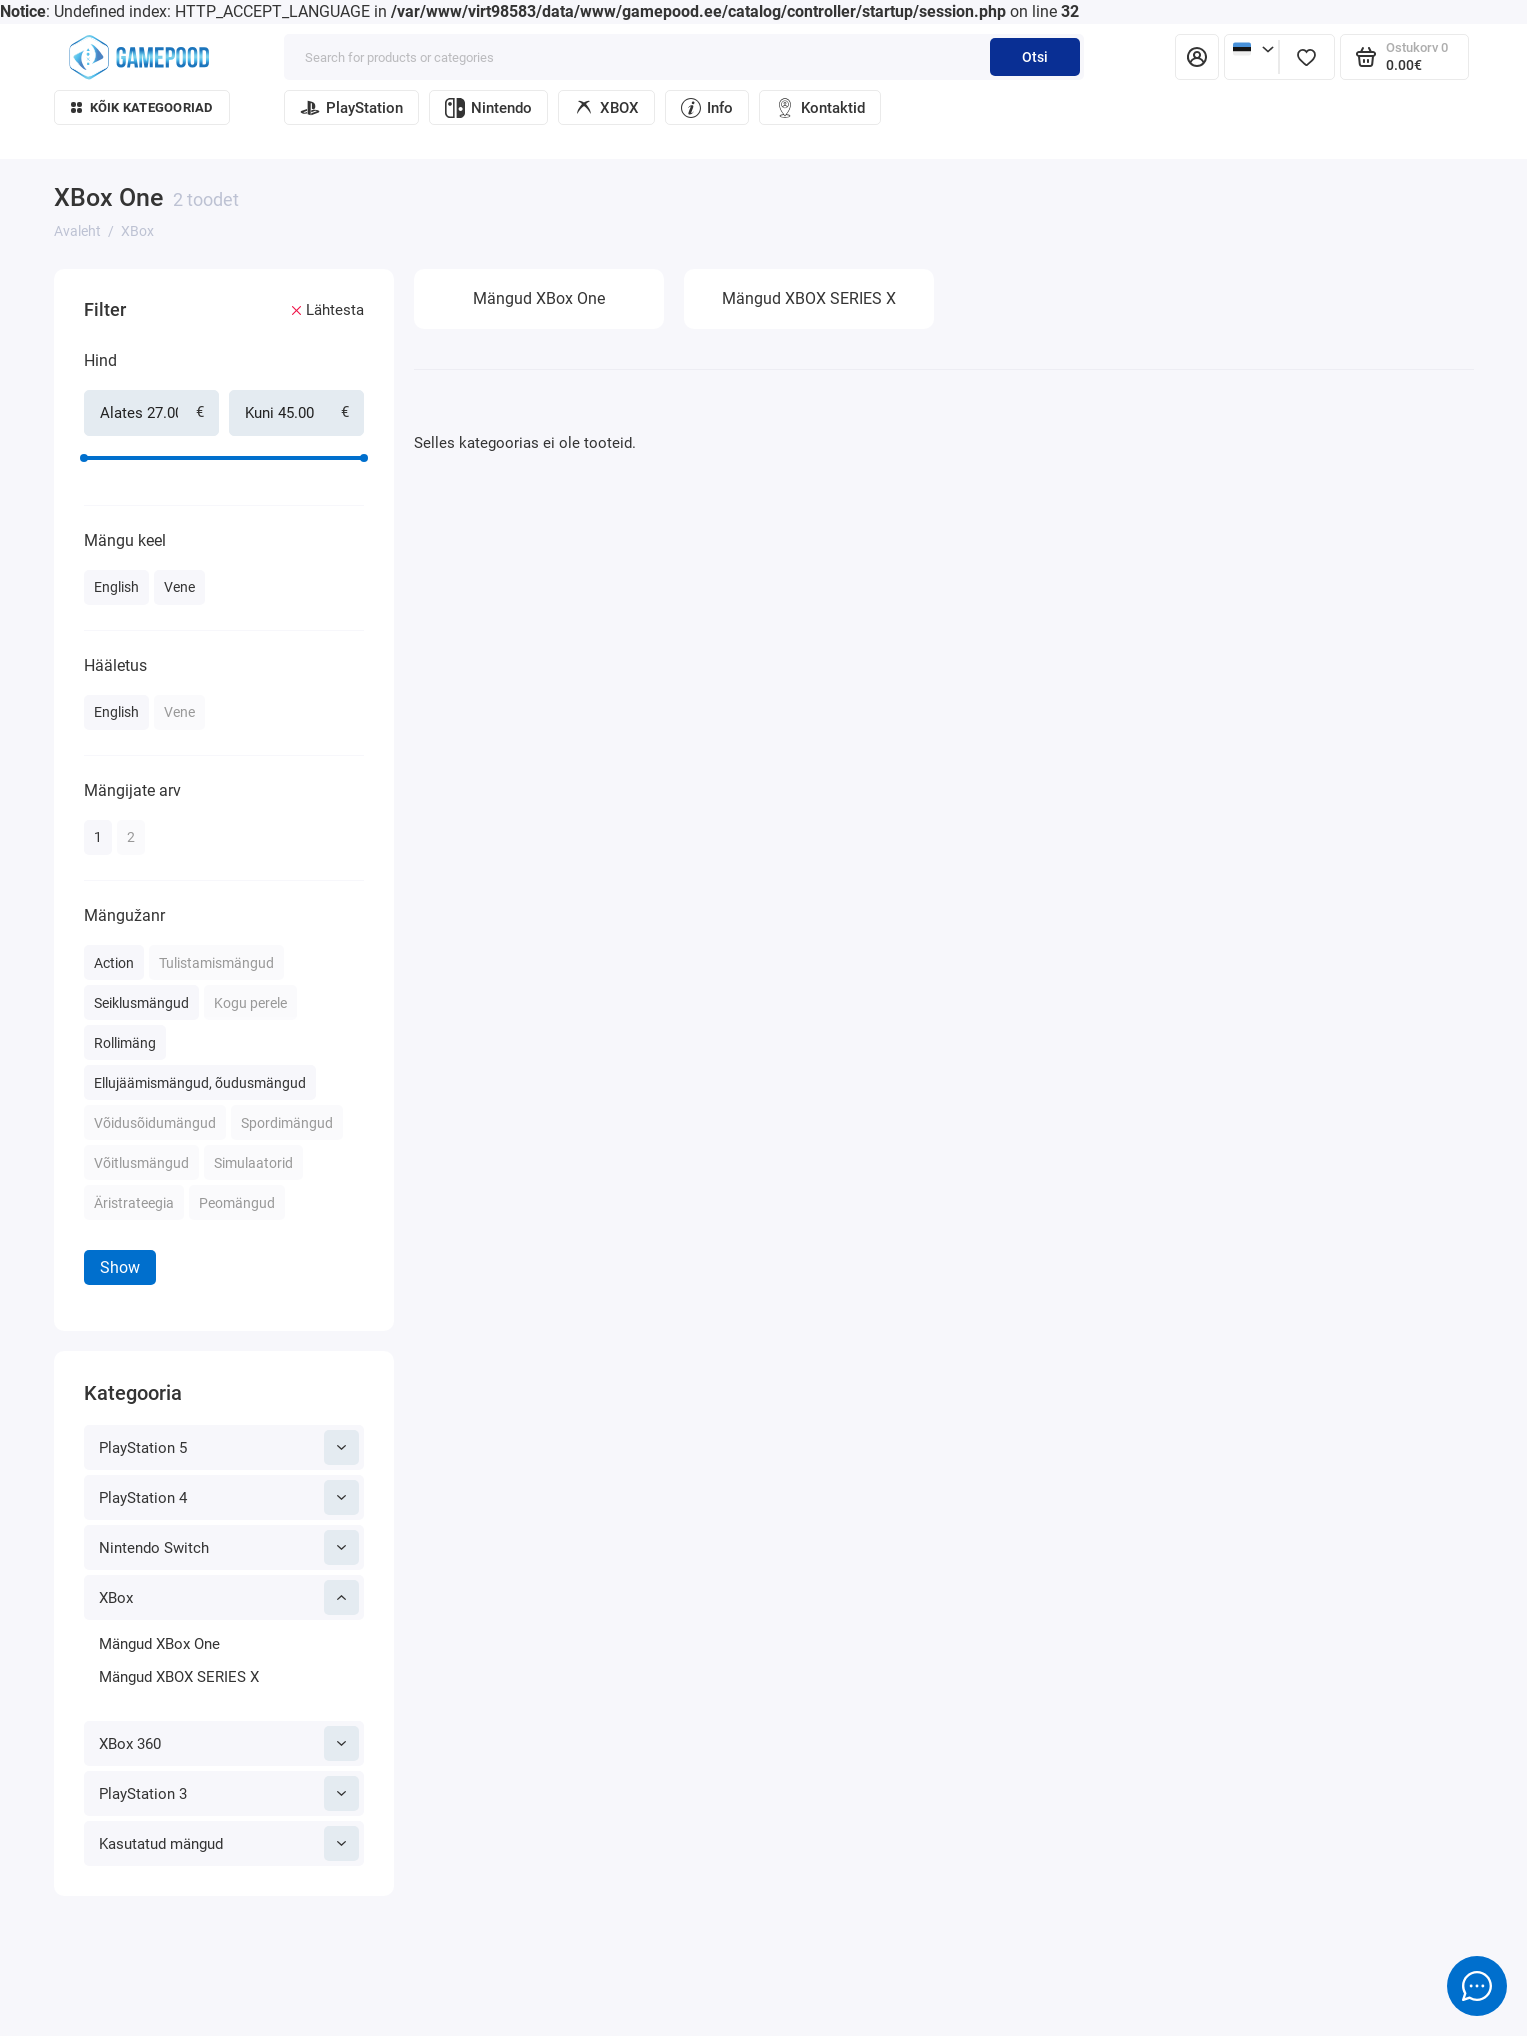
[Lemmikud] (1307, 57)
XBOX (606, 108)
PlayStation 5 (229, 1447)
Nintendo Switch (229, 1547)
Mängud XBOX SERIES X (179, 1677)
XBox (229, 1597)
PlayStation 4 (229, 1497)
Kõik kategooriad (142, 107)
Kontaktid (820, 108)
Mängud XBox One (159, 1644)
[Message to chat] (1477, 1986)
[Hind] (47, 272)
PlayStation (351, 108)
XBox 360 (229, 1743)
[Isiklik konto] (1197, 57)
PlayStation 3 (229, 1793)
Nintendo (488, 108)
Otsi (1035, 57)
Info (707, 108)
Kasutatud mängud (229, 1843)
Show (120, 1267)
